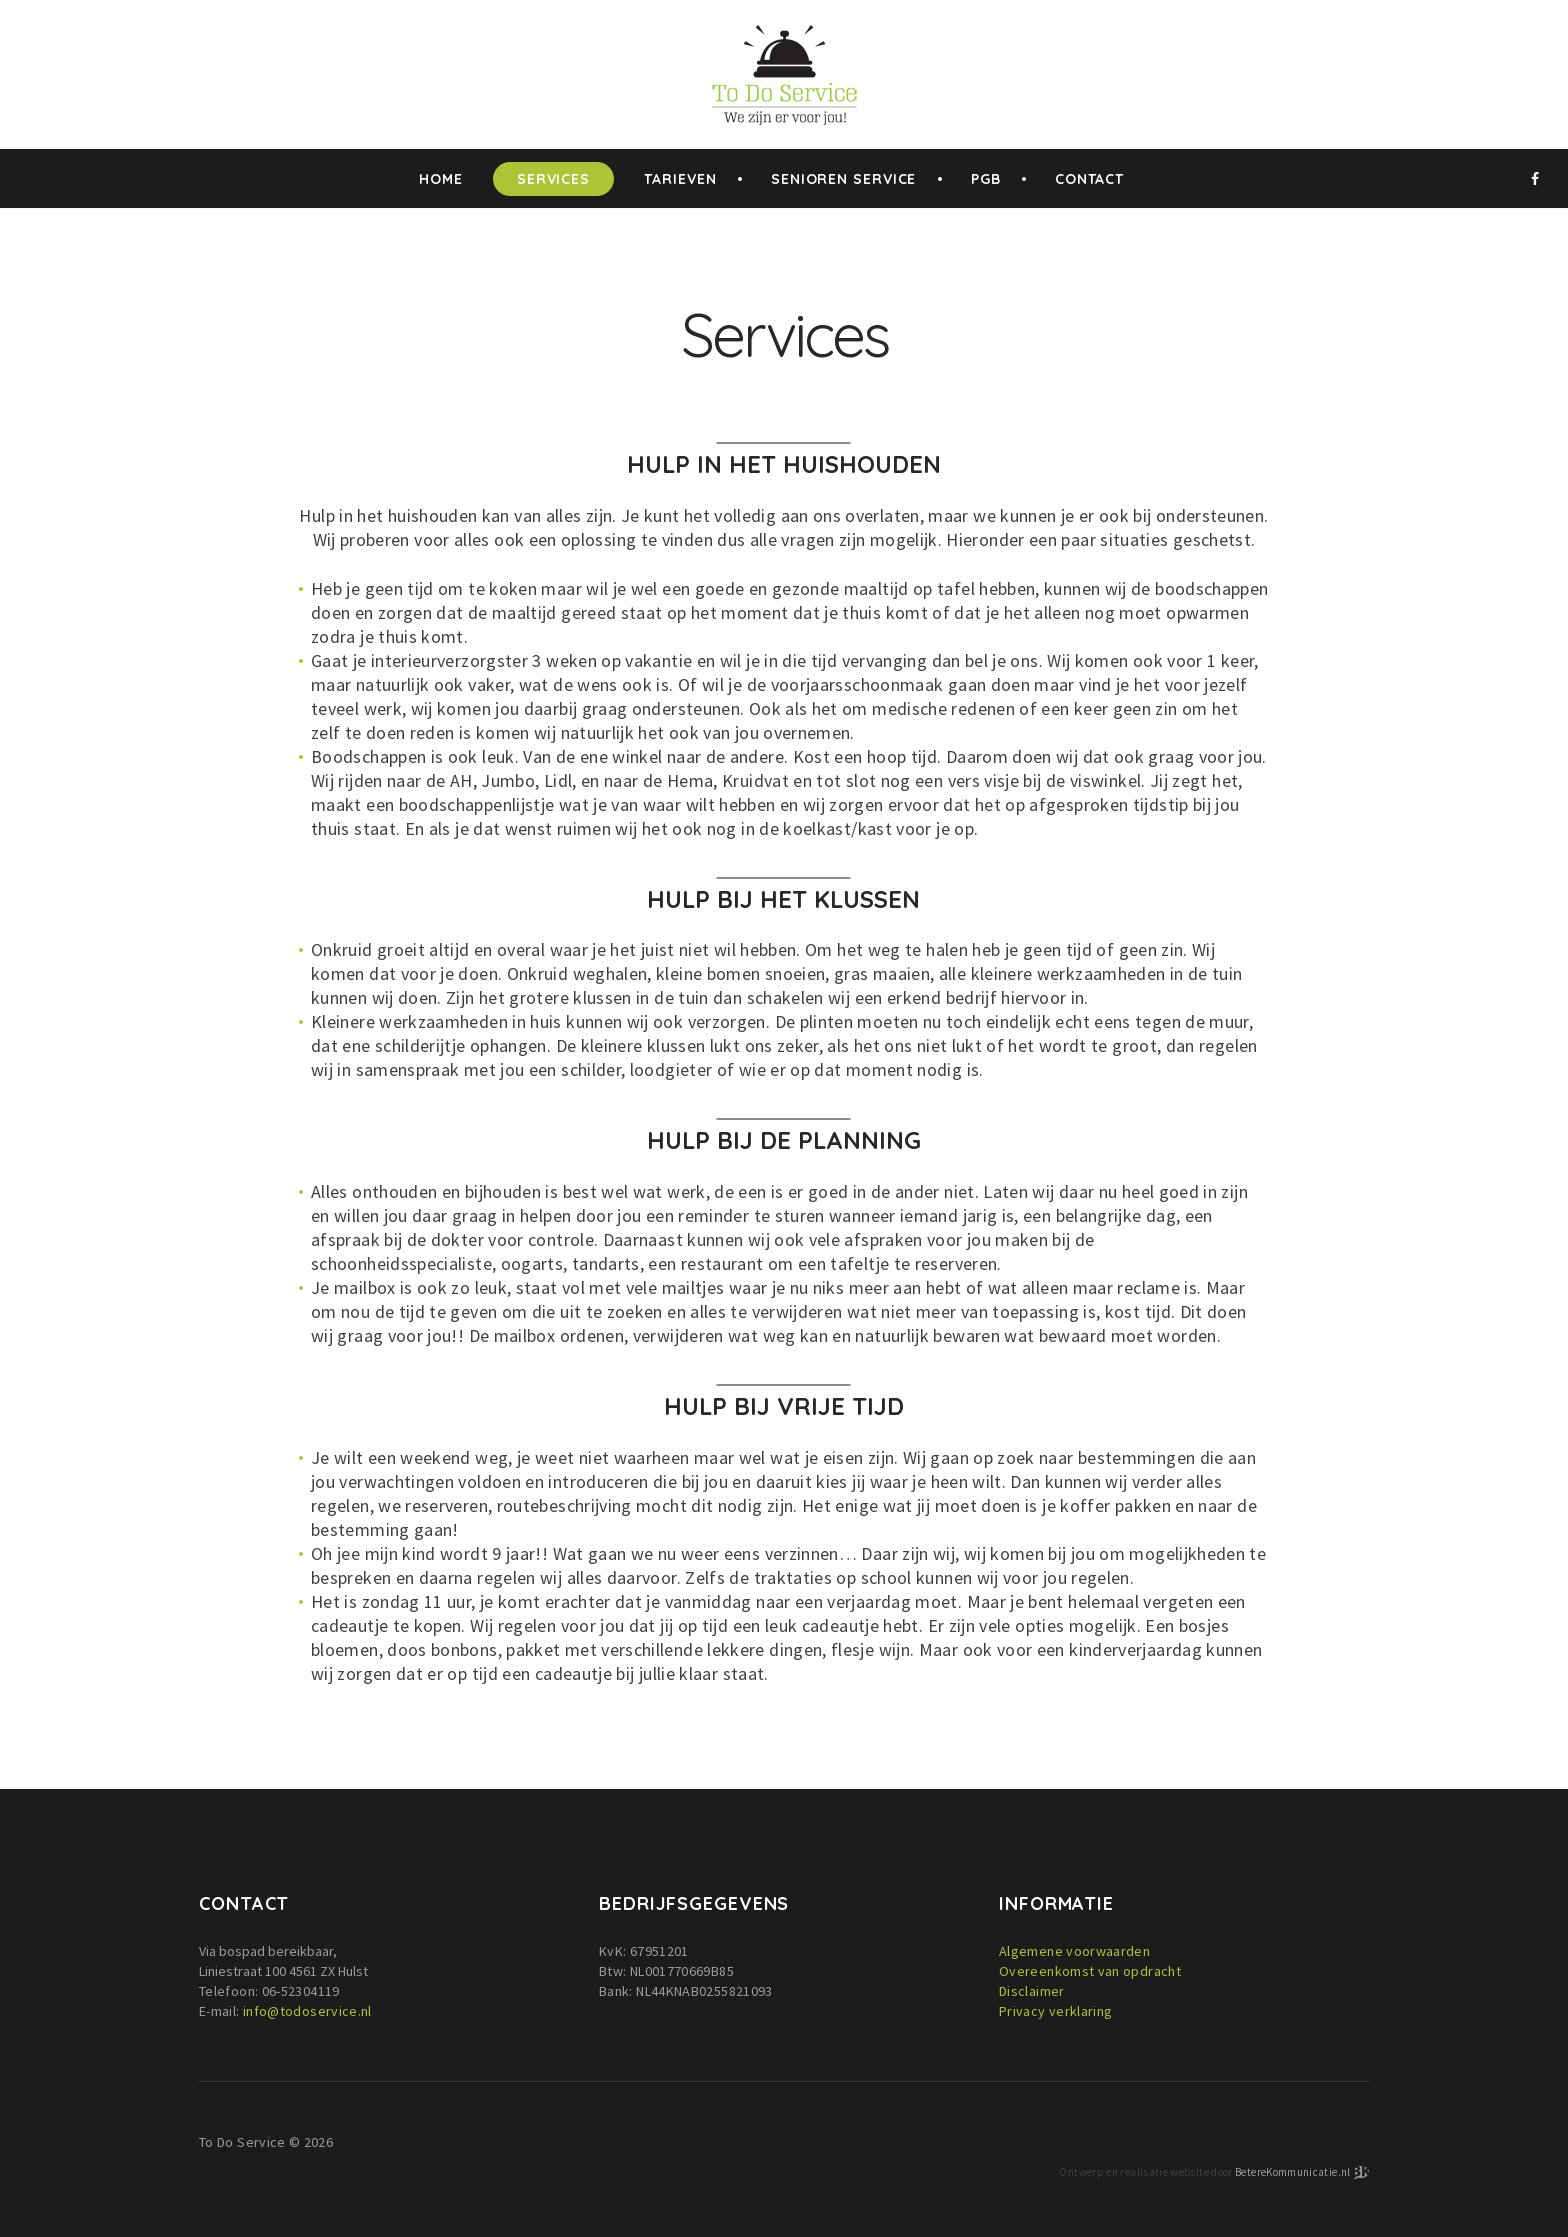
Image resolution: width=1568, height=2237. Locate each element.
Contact (1089, 179)
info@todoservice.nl (307, 2011)
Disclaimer (1032, 1991)
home (441, 179)
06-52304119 (301, 1991)
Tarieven (680, 179)
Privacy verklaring (1055, 2011)
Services (553, 179)
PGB (986, 179)
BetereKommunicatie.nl (1294, 2171)
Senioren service (843, 179)
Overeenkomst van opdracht (1090, 1971)
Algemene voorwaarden (1074, 1951)
